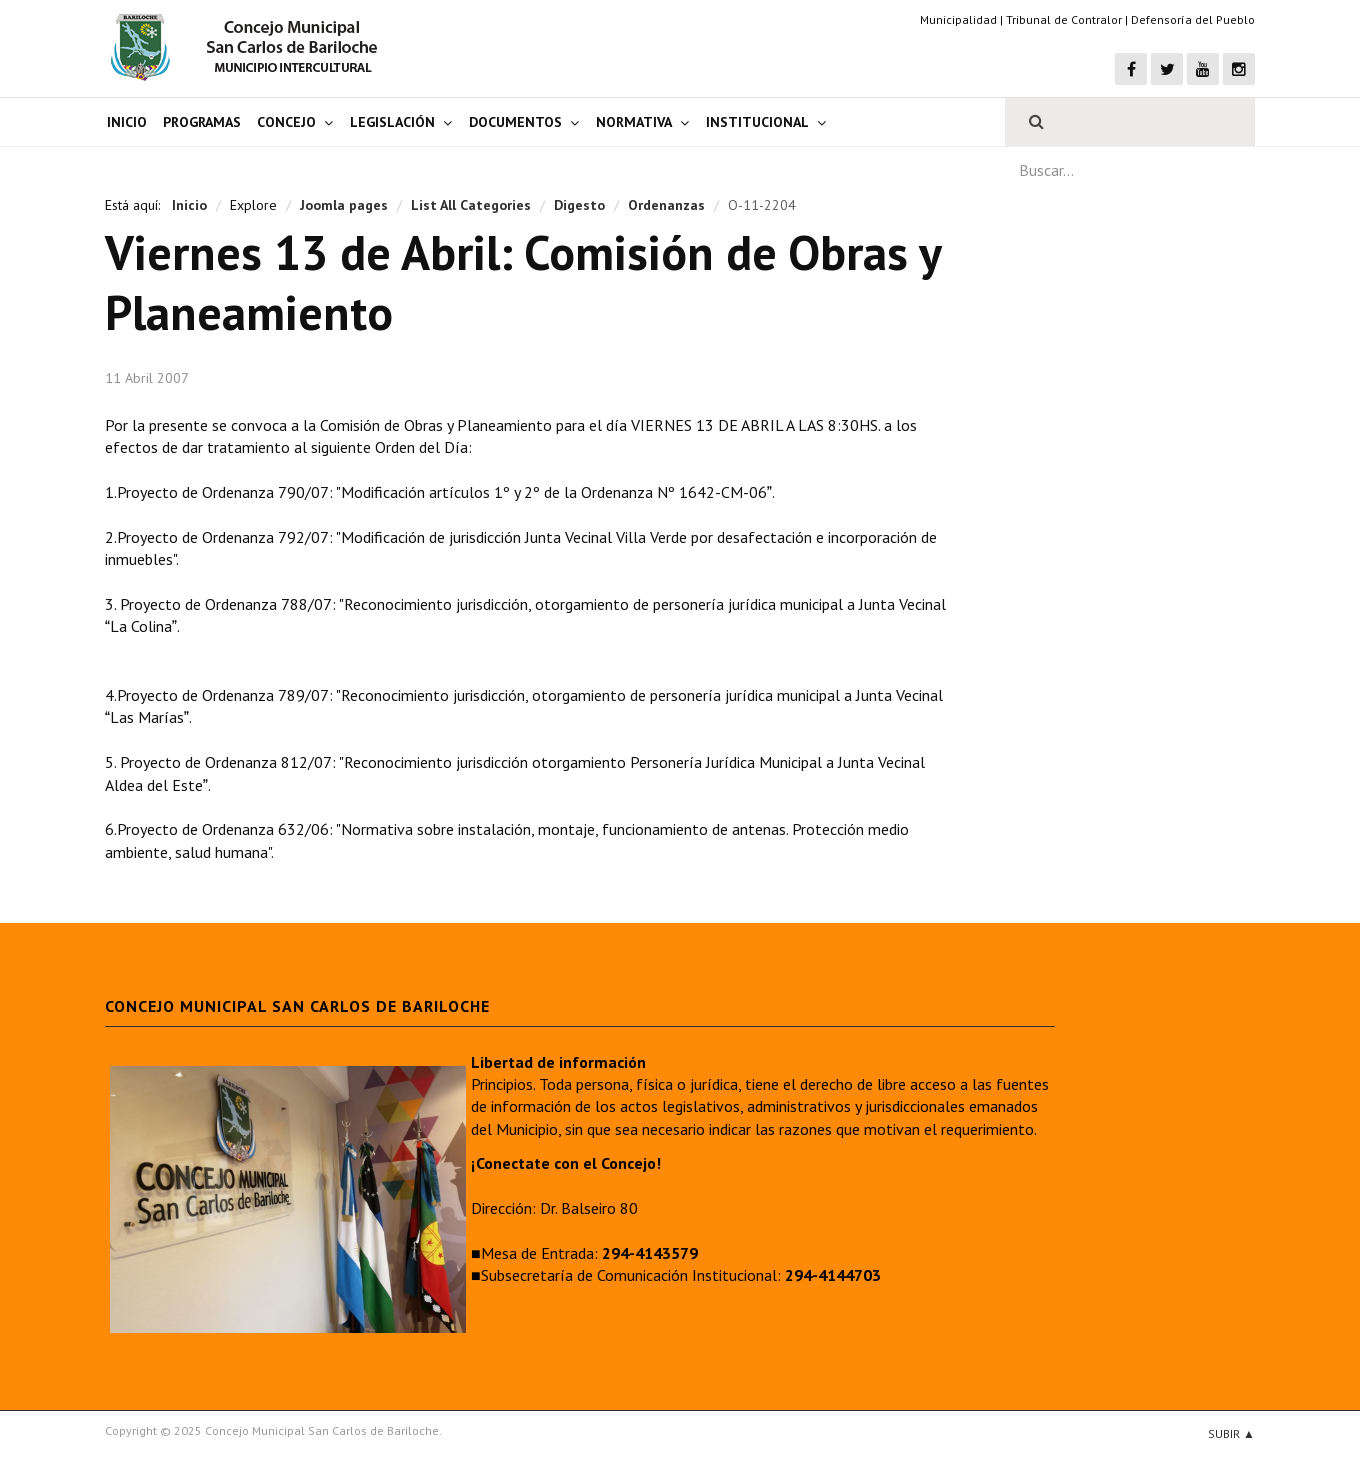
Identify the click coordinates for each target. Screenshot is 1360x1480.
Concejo (286, 122)
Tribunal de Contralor (1064, 19)
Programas (202, 122)
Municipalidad (958, 19)
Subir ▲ (1231, 1433)
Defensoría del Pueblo (1193, 19)
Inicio (127, 122)
